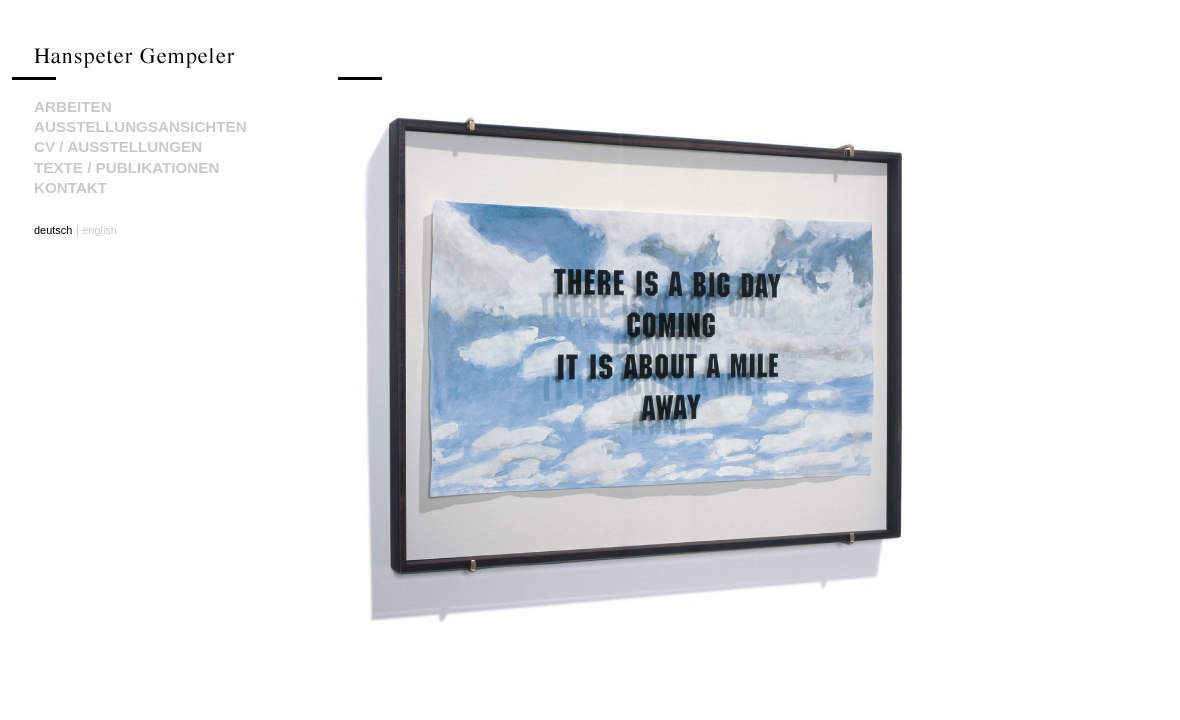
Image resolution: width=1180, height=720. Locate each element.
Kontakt (70, 187)
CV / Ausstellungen (118, 146)
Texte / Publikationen (126, 167)
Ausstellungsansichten (140, 126)
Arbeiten (73, 106)
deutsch (53, 230)
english (99, 230)
